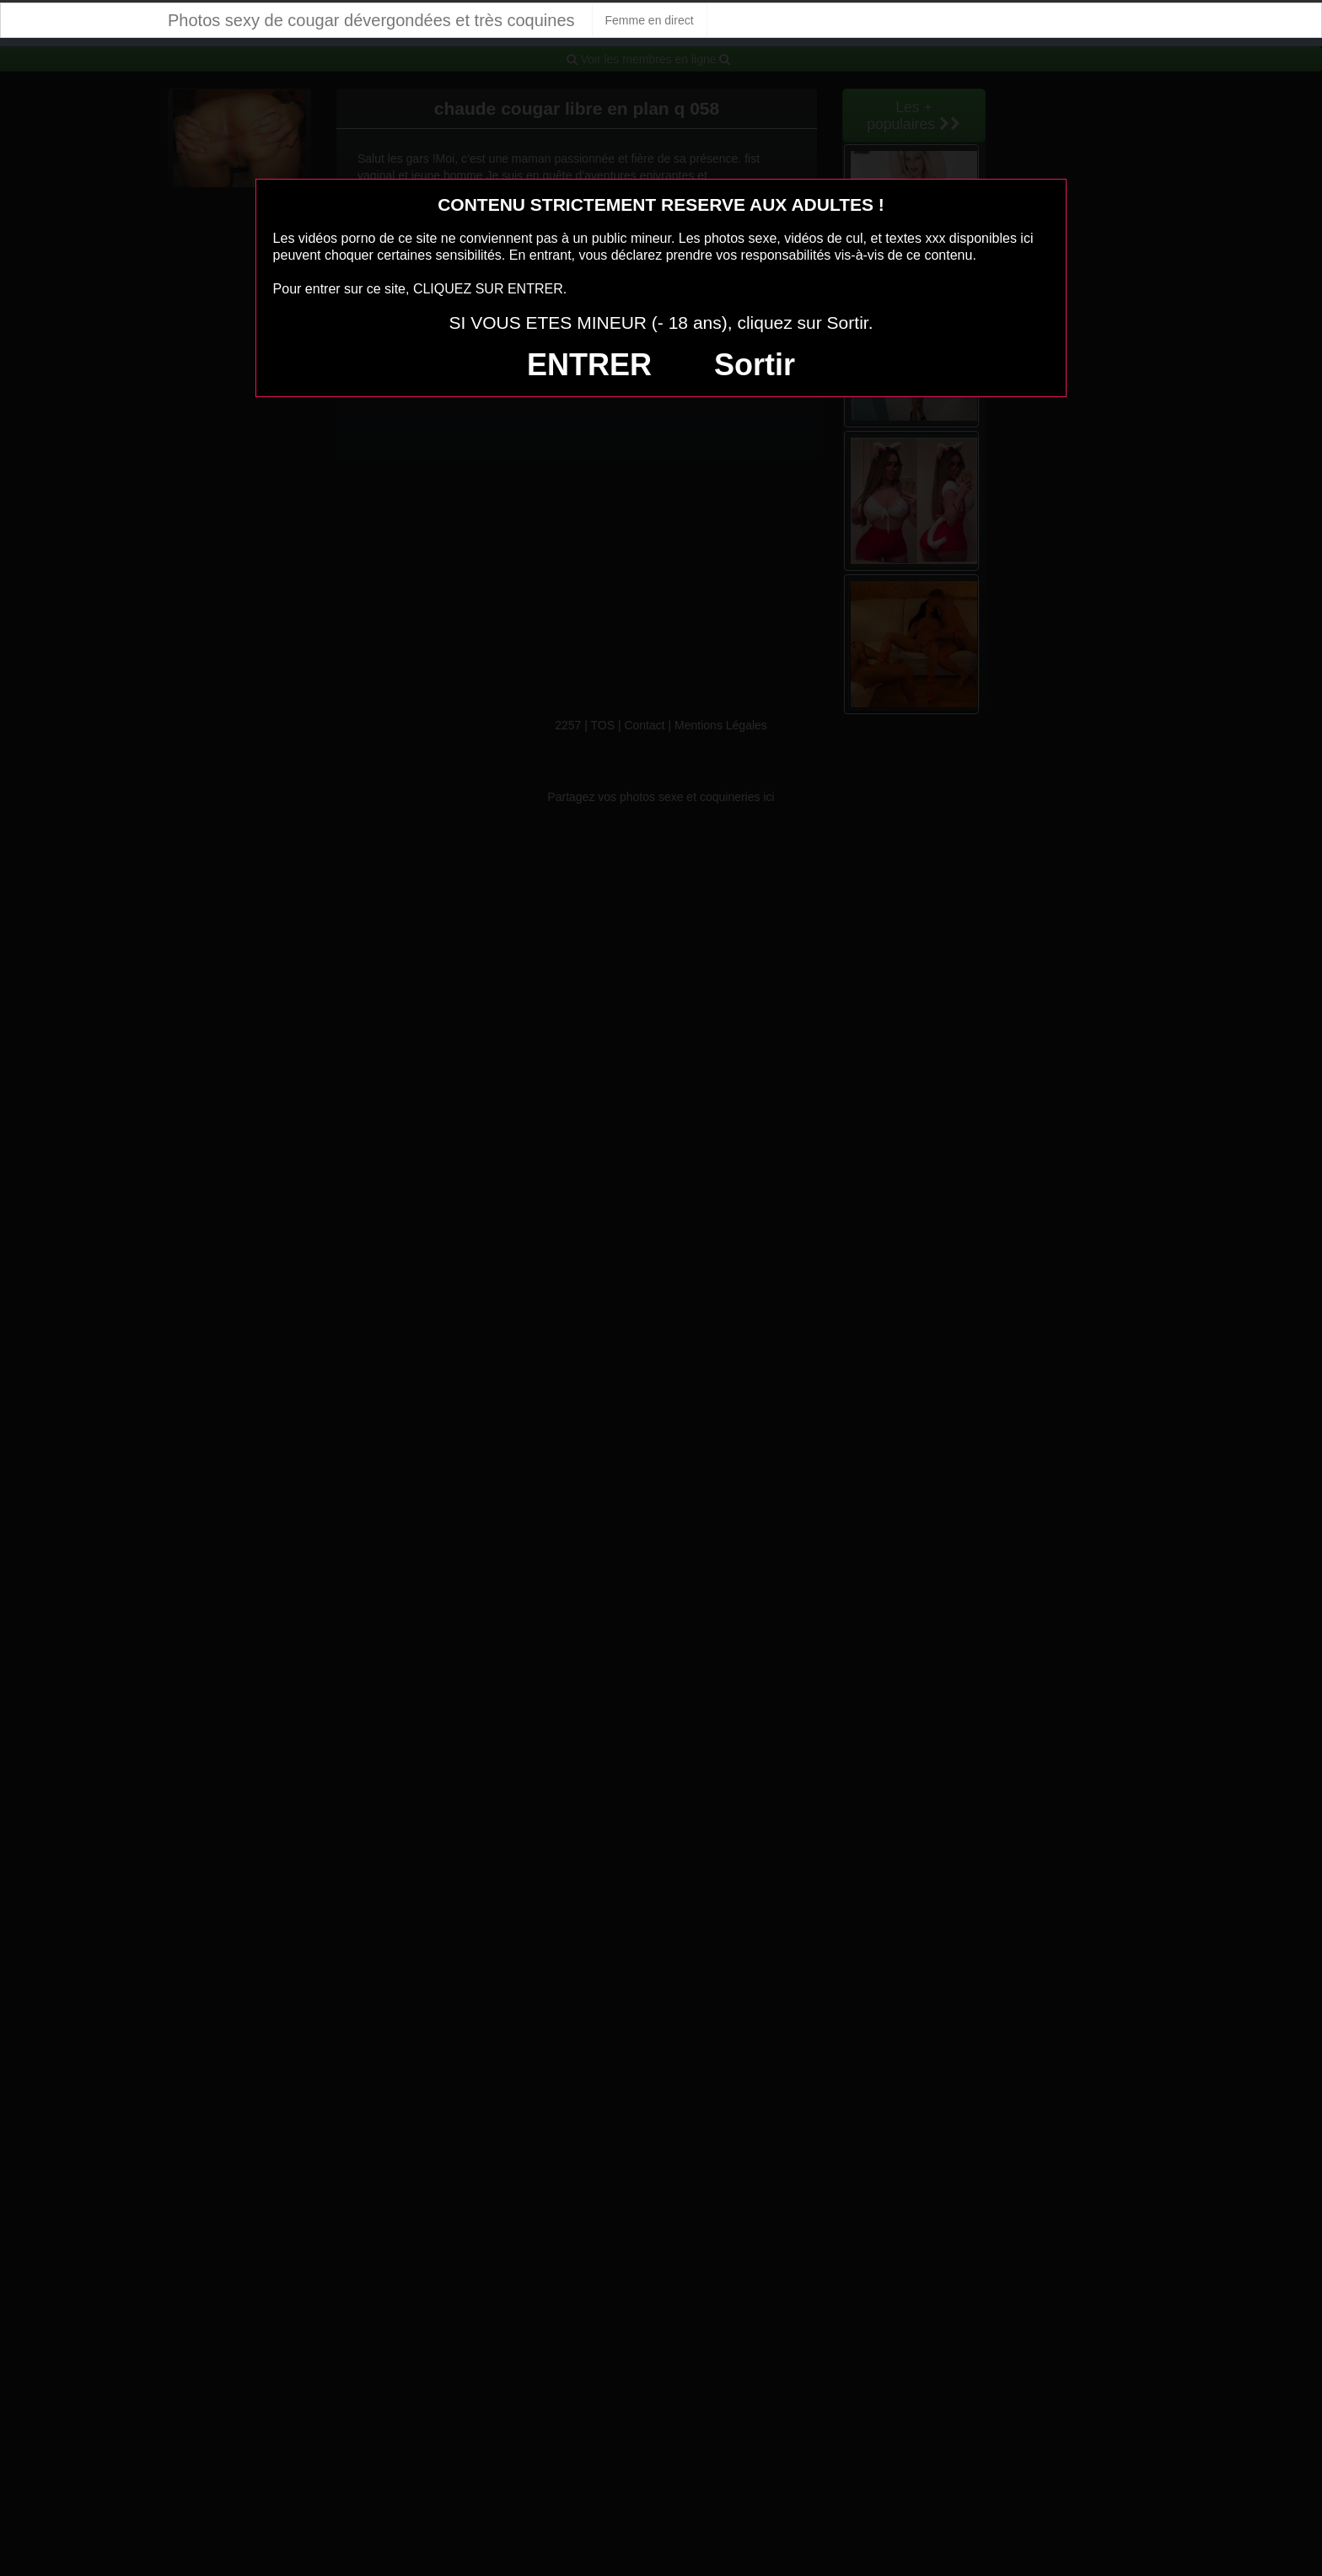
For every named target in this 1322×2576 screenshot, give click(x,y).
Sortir (754, 364)
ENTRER (589, 364)
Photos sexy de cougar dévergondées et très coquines (371, 20)
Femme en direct (649, 20)
